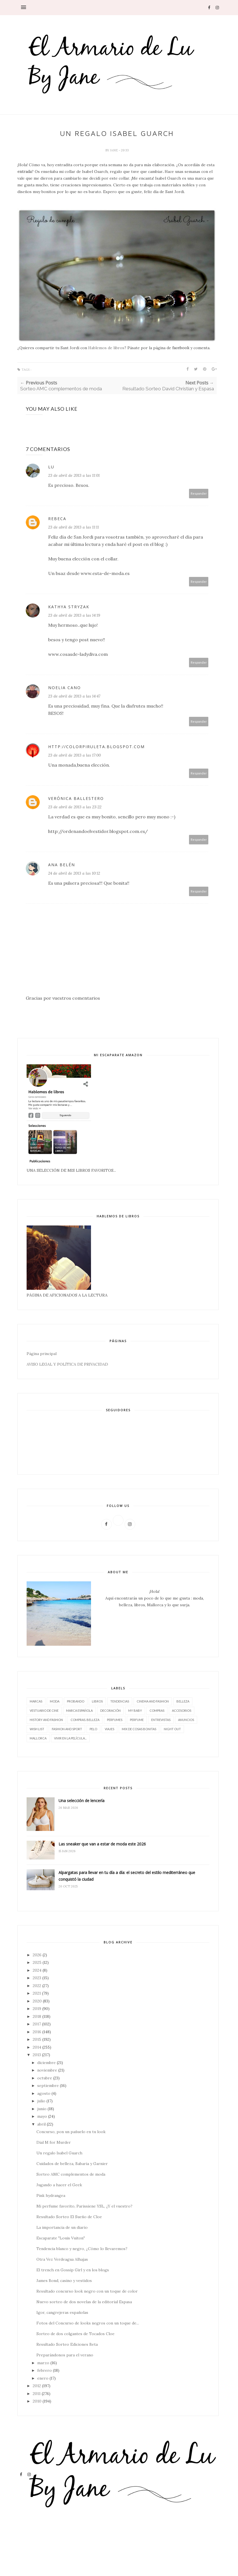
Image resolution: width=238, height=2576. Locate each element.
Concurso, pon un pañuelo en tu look (71, 2131)
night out (172, 1729)
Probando (75, 1701)
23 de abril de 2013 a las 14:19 (74, 615)
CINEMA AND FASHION (153, 1701)
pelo (93, 1729)
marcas (36, 1701)
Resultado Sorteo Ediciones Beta (67, 2344)
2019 (37, 2008)
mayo (42, 2116)
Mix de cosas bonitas (139, 1729)
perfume (137, 1720)
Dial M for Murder (53, 2142)
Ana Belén (61, 864)
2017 (37, 2023)
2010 (37, 2401)
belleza (182, 1701)
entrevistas (161, 1720)
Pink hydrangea (50, 2195)
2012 (37, 2385)
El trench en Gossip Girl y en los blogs (72, 2269)
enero (42, 2378)
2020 (37, 2001)
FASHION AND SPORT (67, 1729)
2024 (37, 1970)
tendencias (119, 1701)
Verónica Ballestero (76, 798)
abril (41, 2124)
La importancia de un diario (62, 2227)
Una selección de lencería (81, 1800)
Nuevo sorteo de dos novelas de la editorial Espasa (84, 2301)
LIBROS (97, 1701)
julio (41, 2100)
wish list (37, 1729)
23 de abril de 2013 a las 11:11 (73, 527)
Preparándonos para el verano (64, 2354)
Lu (51, 466)
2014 (37, 2047)
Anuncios (186, 1720)
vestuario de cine (44, 1710)
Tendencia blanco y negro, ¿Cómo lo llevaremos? (81, 2248)
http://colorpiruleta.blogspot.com (96, 746)
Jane (114, 150)
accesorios (181, 1710)
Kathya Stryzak (68, 606)
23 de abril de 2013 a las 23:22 (74, 806)
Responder (199, 493)
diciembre (46, 2062)
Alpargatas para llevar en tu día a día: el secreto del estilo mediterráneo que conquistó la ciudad (127, 1876)
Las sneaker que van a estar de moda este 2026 (102, 1844)
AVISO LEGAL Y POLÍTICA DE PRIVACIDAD (67, 1364)
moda (54, 1701)
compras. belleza (85, 1720)
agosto (43, 2093)
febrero (44, 2370)
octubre (44, 2077)
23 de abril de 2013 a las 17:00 (74, 755)
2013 (37, 2054)
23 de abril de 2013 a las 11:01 (74, 475)
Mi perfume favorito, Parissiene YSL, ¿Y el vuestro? (84, 2206)
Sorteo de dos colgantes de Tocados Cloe (75, 2333)
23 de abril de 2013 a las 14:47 (74, 696)
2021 (37, 1993)
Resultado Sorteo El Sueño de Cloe (69, 2216)
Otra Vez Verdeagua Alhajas (62, 2259)
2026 (37, 1954)
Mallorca (38, 1738)
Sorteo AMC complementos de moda (70, 2174)
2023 (37, 1977)
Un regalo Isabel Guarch (59, 2152)
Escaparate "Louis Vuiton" (60, 2238)
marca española (79, 1710)
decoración (110, 1710)
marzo (43, 2362)
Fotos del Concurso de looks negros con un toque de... (87, 2323)
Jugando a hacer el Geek (59, 2184)
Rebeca (57, 518)
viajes (109, 1729)
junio (41, 2108)
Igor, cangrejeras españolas (62, 2312)
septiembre (48, 2085)
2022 (37, 1985)
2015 (37, 2039)
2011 (37, 2393)
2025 (37, 1962)
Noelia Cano (64, 687)
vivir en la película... (70, 1738)
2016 (37, 2031)
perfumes (114, 1720)
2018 (37, 2016)
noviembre (47, 2070)
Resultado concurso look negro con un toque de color (87, 2291)
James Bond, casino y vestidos (64, 2280)
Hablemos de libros (105, 347)
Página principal (42, 1353)
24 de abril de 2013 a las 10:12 (74, 873)
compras (157, 1710)
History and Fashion (46, 1720)
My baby (135, 1710)
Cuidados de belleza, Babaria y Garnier (72, 2163)
